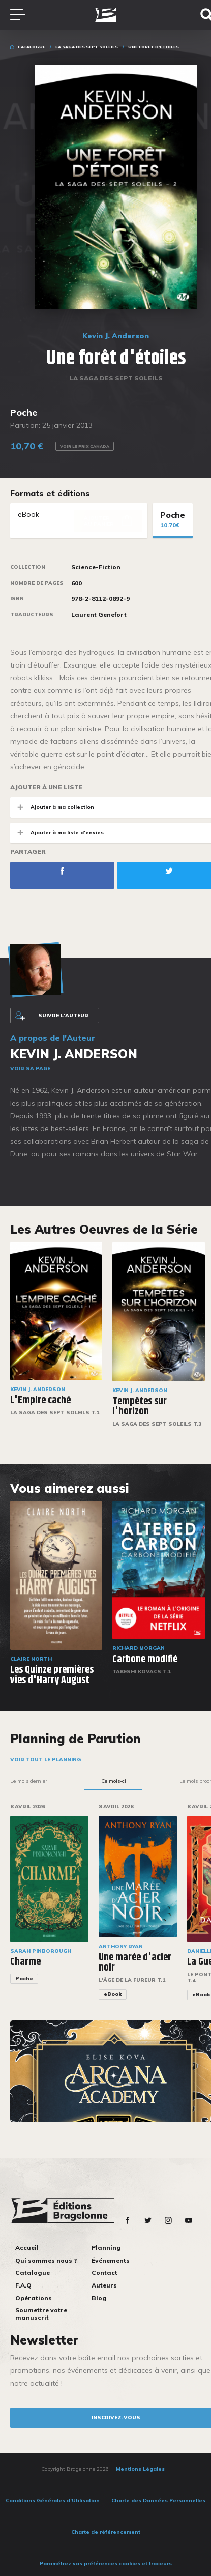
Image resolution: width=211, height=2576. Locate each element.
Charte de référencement (105, 2532)
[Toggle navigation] (23, 14)
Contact (104, 2272)
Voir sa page (30, 1068)
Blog (99, 2298)
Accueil (27, 2247)
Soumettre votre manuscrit (41, 2313)
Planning (106, 2247)
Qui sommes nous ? (46, 2260)
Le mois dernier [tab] (28, 1781)
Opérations (33, 2298)
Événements (111, 2260)
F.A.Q (23, 2285)
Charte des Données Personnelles (158, 2500)
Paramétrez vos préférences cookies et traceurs (106, 2563)
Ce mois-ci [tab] (113, 1781)
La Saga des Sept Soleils (86, 46)
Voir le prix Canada (84, 446)
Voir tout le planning (45, 1759)
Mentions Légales (140, 2469)
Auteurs (104, 2285)
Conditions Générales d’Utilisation (53, 2500)
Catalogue (31, 46)
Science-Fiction (95, 567)
